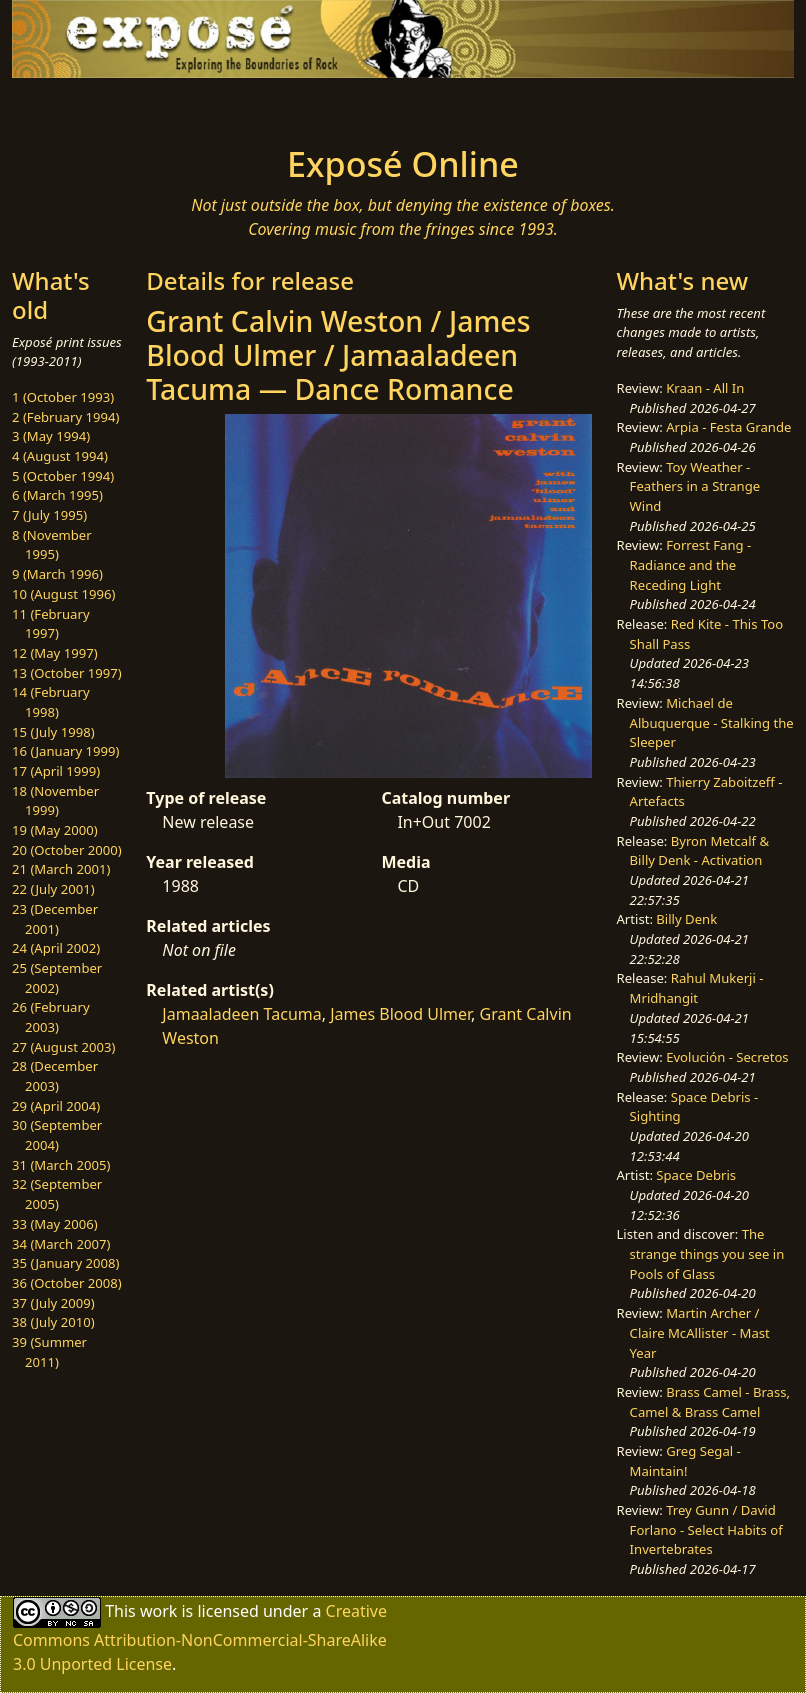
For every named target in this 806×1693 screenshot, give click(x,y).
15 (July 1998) (53, 732)
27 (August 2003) (63, 1047)
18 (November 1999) (55, 801)
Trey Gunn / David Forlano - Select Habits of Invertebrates (706, 1529)
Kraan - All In (705, 388)
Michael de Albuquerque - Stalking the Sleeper (712, 722)
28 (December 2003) (55, 1076)
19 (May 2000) (55, 830)
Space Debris (696, 1175)
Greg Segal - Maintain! (685, 1461)
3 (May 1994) (51, 436)
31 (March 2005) (61, 1165)
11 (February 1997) (51, 624)
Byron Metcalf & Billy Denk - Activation (700, 851)
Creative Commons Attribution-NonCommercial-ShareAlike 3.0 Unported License (200, 1637)
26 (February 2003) (51, 1017)
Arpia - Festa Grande (728, 427)
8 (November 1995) (52, 545)
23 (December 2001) (55, 919)
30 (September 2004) (57, 1135)
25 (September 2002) (57, 978)
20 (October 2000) (67, 850)
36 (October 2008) (67, 1283)
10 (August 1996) (63, 594)
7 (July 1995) (49, 515)
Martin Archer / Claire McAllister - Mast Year (700, 1332)
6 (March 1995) (57, 495)
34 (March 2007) (61, 1244)
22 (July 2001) (53, 889)
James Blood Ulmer (400, 1014)
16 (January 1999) (65, 751)
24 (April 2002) (56, 948)
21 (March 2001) (61, 869)
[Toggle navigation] (95, 106)
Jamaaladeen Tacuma (241, 1014)
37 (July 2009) (53, 1303)
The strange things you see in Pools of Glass (707, 1253)
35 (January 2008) (65, 1263)
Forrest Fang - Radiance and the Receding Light (691, 564)
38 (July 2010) (53, 1322)
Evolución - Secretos (727, 1057)
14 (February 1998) (51, 702)
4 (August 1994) (60, 456)
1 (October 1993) (63, 397)
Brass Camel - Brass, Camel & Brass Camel (710, 1402)
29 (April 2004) (56, 1106)
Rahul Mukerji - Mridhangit (697, 988)
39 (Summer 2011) (49, 1352)
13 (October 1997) (67, 673)
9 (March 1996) (57, 574)
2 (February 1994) (65, 417)
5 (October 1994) (63, 476)
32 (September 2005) (57, 1194)
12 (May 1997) (55, 653)
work (158, 1611)
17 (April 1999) (56, 771)
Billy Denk (686, 919)
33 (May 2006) (55, 1224)
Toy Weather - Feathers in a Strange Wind (695, 486)
